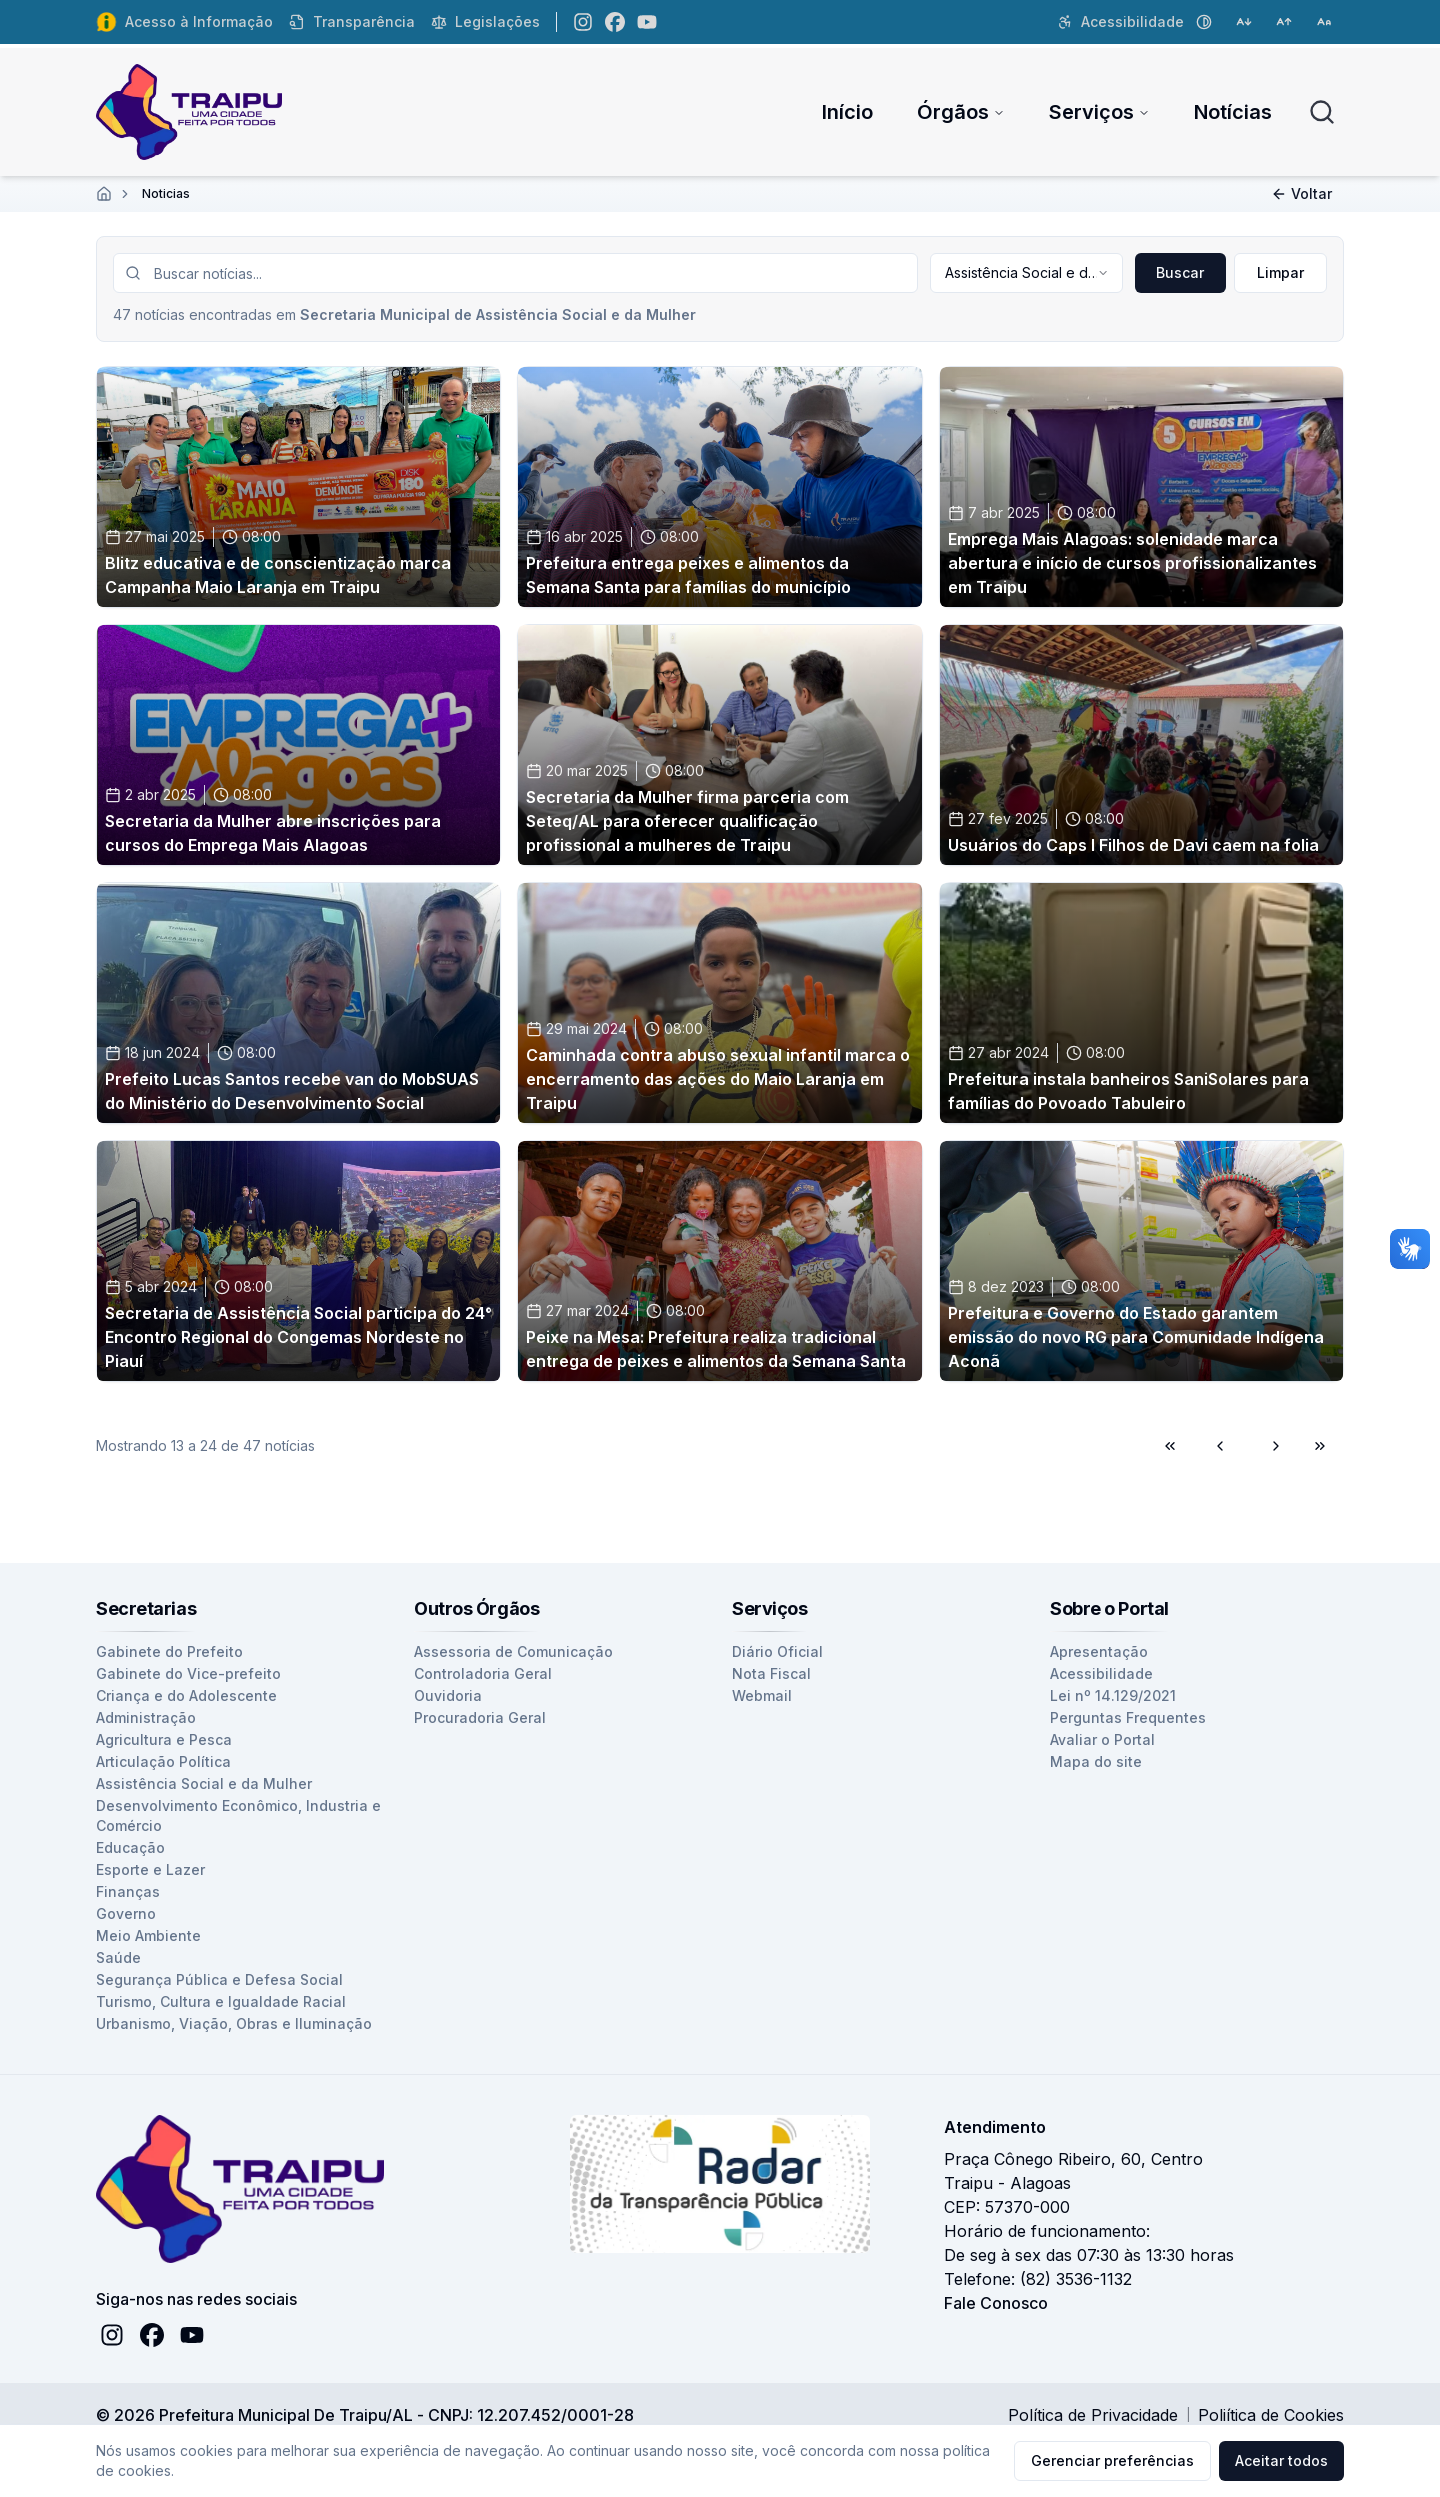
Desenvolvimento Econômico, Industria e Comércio (238, 1815)
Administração (146, 1717)
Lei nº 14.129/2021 (1113, 1695)
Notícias (1233, 112)
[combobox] (1026, 273)
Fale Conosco (996, 2303)
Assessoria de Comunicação (513, 1651)
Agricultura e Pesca (164, 1739)
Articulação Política (163, 1761)
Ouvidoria (448, 1695)
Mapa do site (1096, 1761)
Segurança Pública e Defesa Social (219, 1979)
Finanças (128, 1891)
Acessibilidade (1101, 1673)
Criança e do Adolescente (186, 1695)
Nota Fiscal (771, 1673)
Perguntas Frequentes (1128, 1717)
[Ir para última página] (1323, 1446)
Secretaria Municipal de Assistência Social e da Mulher (498, 314)
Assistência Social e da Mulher (204, 1783)
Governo (126, 1913)
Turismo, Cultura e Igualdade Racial (221, 2001)
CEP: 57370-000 (1007, 2207)
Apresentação (1099, 1651)
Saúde (118, 1957)
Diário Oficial (777, 1651)
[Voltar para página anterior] (1223, 1446)
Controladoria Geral (483, 1673)
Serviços (1099, 112)
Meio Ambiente (148, 1935)
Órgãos (961, 112)
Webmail (762, 1695)
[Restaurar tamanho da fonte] (1324, 22)
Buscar (1180, 272)
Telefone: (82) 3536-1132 (1038, 2279)
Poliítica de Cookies (1271, 2415)
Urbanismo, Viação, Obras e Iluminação (234, 2023)
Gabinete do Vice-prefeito (188, 1673)
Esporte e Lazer (150, 1869)
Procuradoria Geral (480, 1717)
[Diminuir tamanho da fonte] (1244, 22)
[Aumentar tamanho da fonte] (1284, 22)
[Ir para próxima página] (1273, 1446)
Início (847, 112)
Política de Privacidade (1093, 2415)
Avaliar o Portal (1102, 1739)
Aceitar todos (1281, 2460)
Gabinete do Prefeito (169, 1651)
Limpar (1280, 272)
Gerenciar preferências (1112, 2460)
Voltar (1301, 193)
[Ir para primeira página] (1173, 1446)
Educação (130, 1847)
